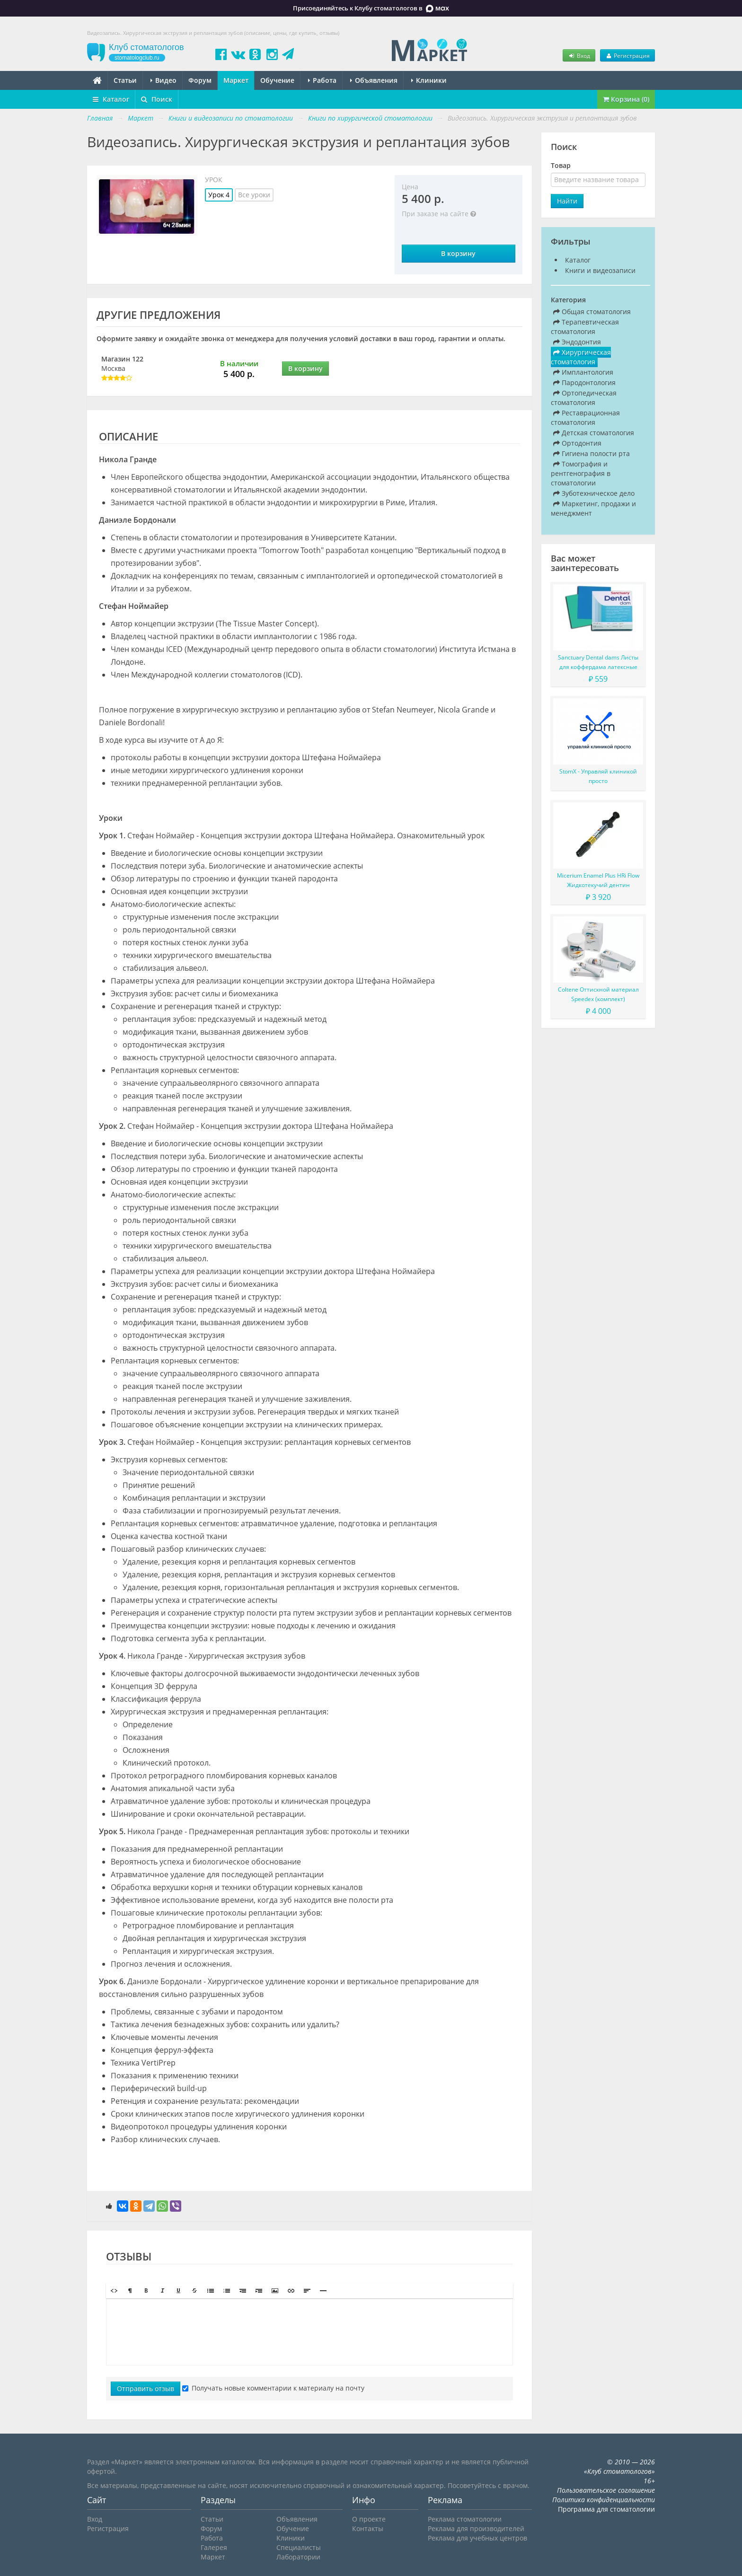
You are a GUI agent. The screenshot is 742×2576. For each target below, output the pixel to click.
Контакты (367, 2528)
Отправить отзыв (145, 2388)
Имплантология (583, 372)
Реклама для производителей (476, 2528)
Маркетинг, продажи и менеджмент (593, 508)
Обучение (277, 80)
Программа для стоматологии (606, 2509)
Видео (163, 80)
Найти (567, 200)
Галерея (214, 2547)
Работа (322, 80)
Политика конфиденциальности (603, 2499)
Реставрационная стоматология (585, 417)
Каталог (111, 99)
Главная (100, 118)
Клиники (429, 80)
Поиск (156, 99)
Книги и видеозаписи (600, 270)
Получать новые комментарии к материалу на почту (273, 2387)
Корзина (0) (626, 99)
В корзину (458, 253)
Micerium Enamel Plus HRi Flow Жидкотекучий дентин (598, 880)
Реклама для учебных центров (477, 2537)
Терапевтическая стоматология (585, 326)
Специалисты (298, 2547)
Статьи (125, 80)
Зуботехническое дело (594, 493)
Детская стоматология (593, 432)
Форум (200, 80)
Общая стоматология (592, 311)
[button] (114, 2290)
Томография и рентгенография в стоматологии (580, 473)
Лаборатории (298, 2556)
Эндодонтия (577, 341)
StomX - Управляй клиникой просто (598, 776)
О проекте (369, 2518)
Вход (579, 55)
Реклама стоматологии (465, 2518)
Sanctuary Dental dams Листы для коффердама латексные (598, 662)
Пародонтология (584, 382)
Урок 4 (219, 194)
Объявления (374, 80)
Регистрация (627, 55)
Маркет (235, 80)
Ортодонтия (577, 443)
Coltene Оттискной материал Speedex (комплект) (598, 994)
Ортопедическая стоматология (584, 397)
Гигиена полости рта (591, 453)
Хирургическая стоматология (581, 357)
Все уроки (254, 194)
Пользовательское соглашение (606, 2490)
